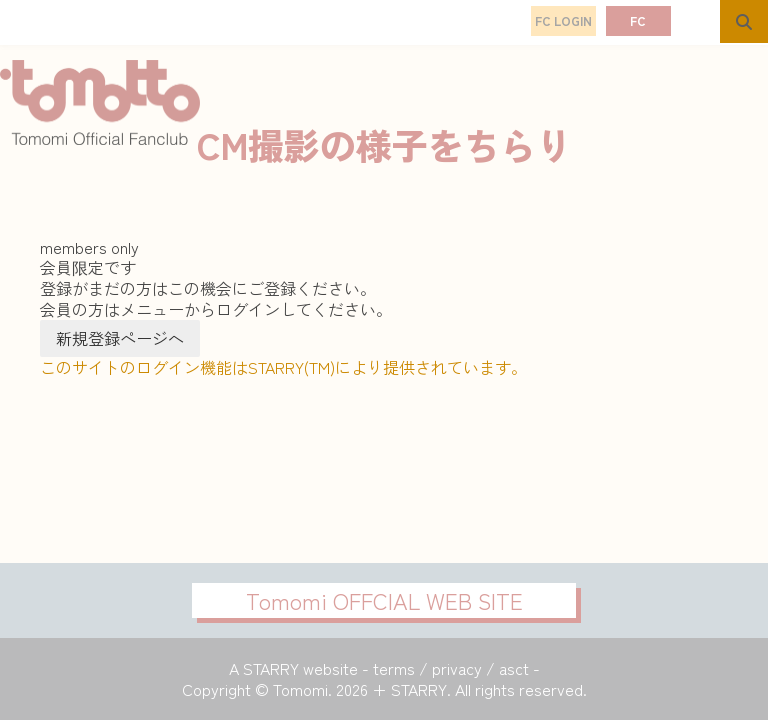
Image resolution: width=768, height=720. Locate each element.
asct (514, 668)
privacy (457, 668)
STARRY (271, 668)
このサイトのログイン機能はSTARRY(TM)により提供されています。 (283, 367)
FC (638, 20)
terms (394, 668)
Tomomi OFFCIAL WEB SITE (384, 600)
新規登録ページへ (120, 338)
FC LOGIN (563, 20)
